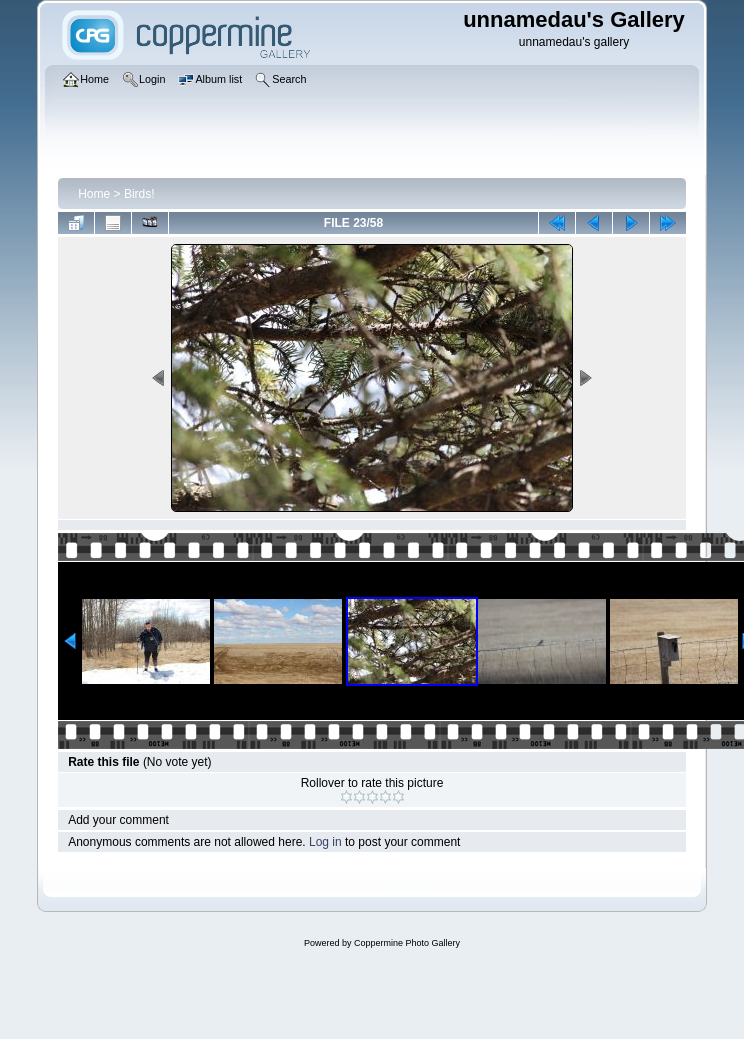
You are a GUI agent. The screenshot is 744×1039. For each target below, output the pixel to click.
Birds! (139, 194)
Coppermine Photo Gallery (407, 943)
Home (94, 194)
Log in (325, 842)
